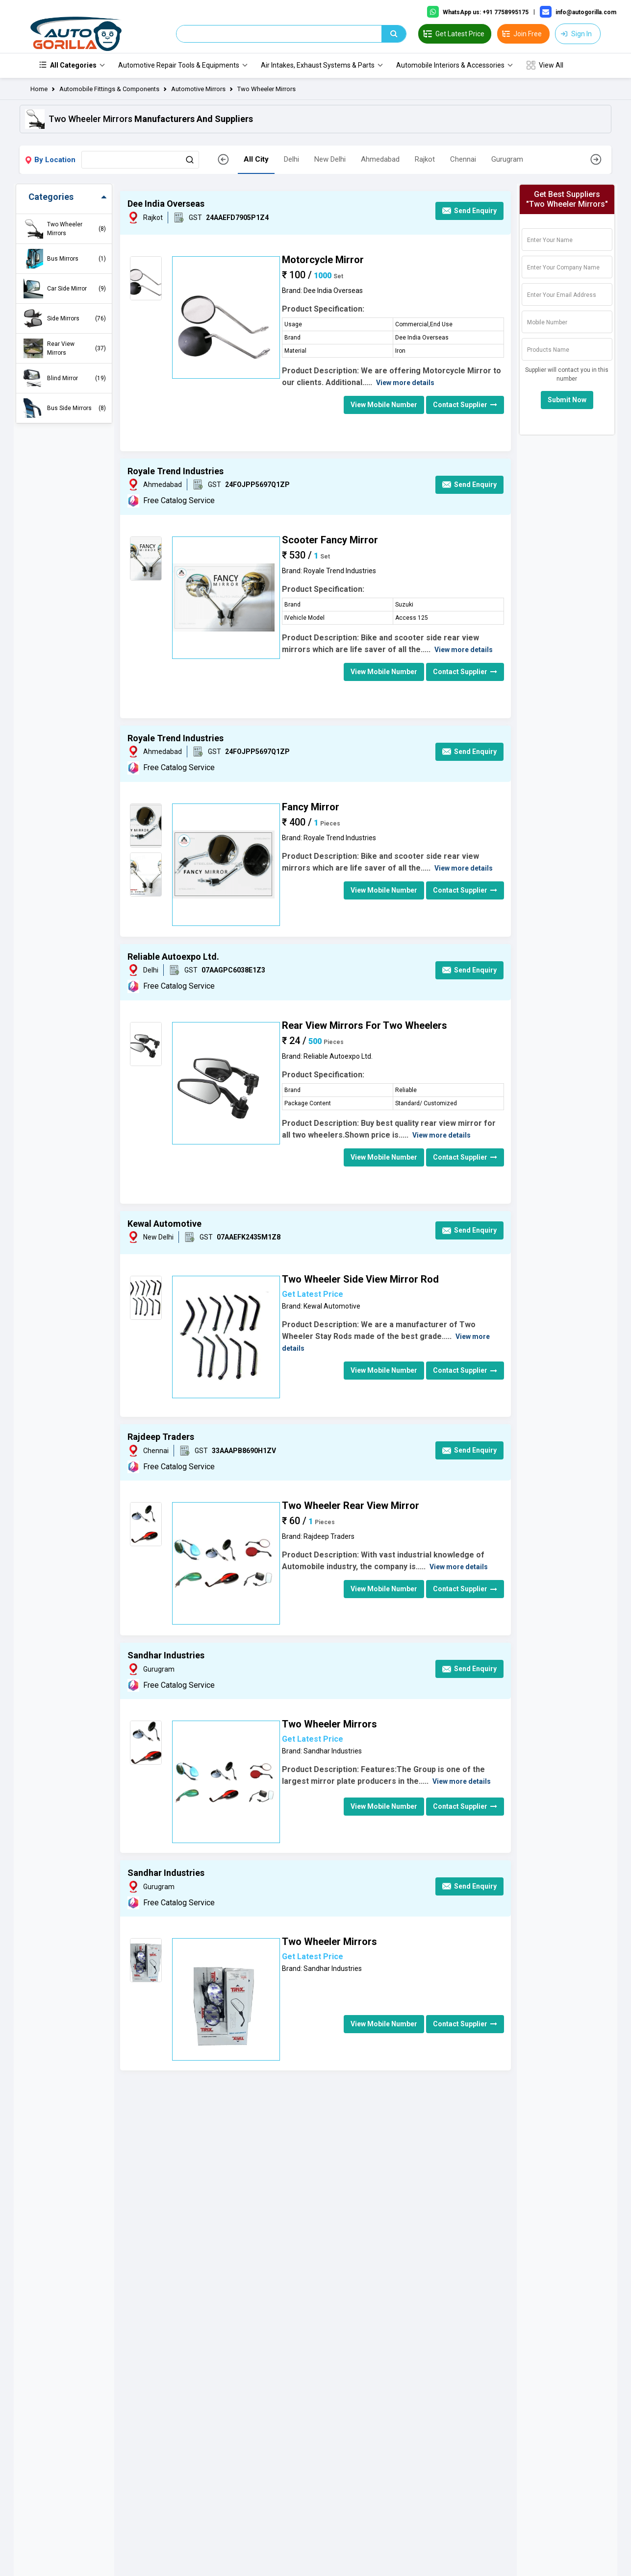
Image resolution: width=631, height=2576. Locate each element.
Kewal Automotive (164, 1224)
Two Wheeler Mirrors (266, 89)
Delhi (291, 159)
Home (39, 89)
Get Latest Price (312, 1295)
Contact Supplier (465, 405)
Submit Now (567, 401)
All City (256, 159)
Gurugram (507, 159)
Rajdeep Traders (160, 1438)
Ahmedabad (380, 159)
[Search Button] (189, 160)
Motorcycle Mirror (323, 260)
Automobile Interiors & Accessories (450, 66)
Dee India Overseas (165, 204)
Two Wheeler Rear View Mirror (350, 1506)
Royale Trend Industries (175, 471)
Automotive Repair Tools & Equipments (178, 66)
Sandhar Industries (165, 1656)
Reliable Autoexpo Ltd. (173, 957)
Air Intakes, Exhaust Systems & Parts (318, 66)
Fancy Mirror (310, 807)
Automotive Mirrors (198, 89)
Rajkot (425, 159)
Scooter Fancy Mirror (330, 540)
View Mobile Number (384, 405)
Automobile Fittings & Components (109, 89)
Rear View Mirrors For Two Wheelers (364, 1026)
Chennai (463, 159)
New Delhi (330, 159)
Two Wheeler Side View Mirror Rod (360, 1280)
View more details (405, 383)
